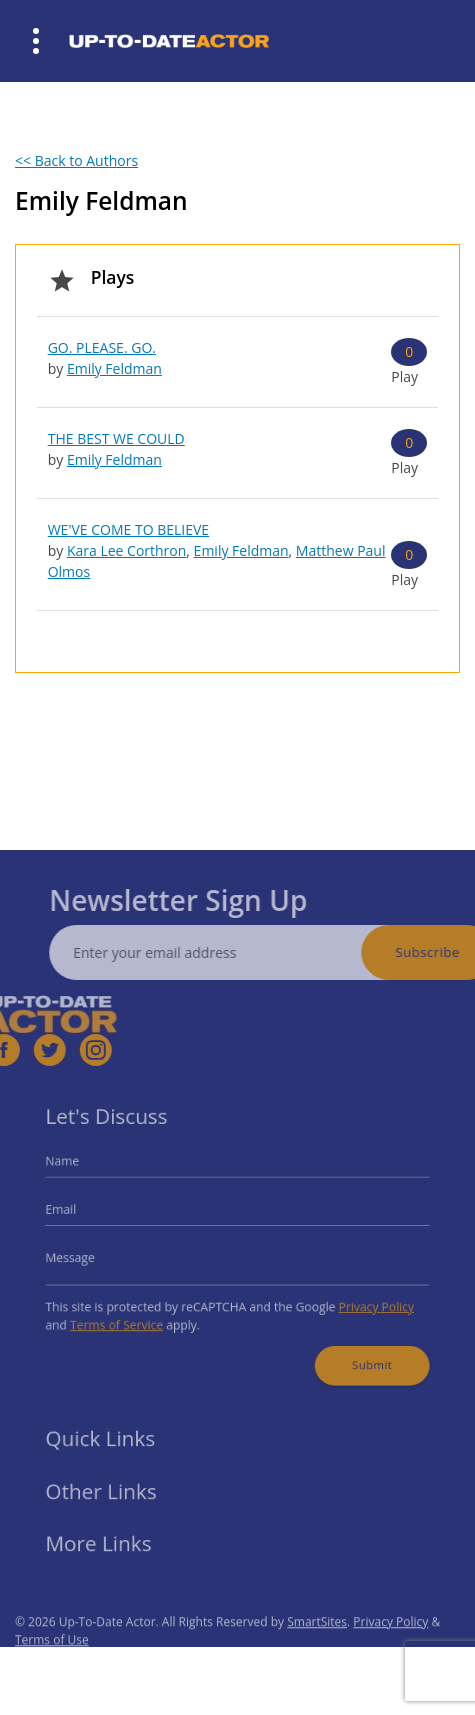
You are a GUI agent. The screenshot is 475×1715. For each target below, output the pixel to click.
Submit (359, 1353)
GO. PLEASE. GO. (102, 347)
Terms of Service (129, 1317)
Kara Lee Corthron (126, 550)
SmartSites (317, 1642)
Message (86, 1256)
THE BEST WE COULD (116, 438)
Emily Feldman (114, 368)
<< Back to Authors (76, 160)
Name (79, 1169)
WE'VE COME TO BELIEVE (128, 529)
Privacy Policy (363, 1301)
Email (78, 1213)
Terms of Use (52, 1660)
